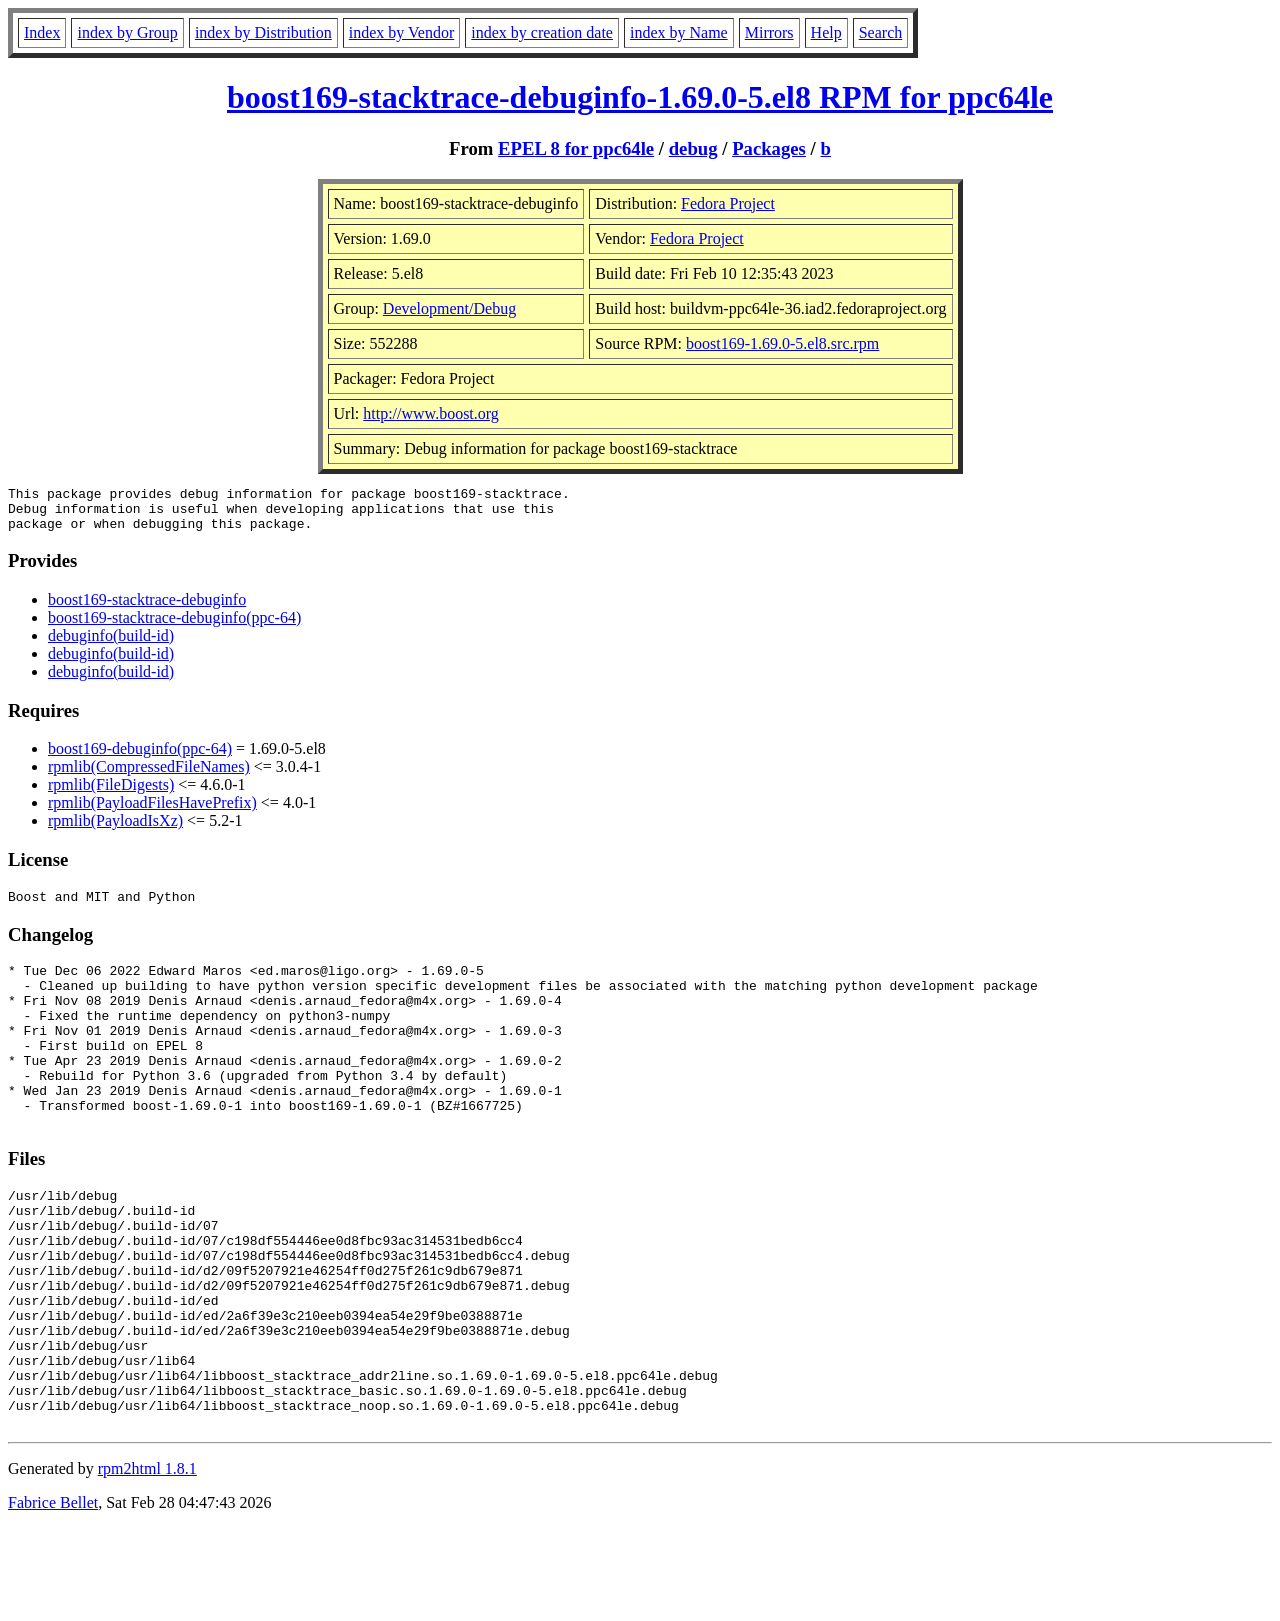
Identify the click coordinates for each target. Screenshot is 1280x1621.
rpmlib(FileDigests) (111, 793)
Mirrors (769, 32)
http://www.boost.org (431, 413)
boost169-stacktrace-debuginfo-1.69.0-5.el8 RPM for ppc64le (640, 97)
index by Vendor (401, 32)
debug (693, 148)
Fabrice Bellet (53, 1595)
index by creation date (542, 32)
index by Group (127, 32)
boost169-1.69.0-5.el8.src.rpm (782, 343)
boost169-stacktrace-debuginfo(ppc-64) (174, 626)
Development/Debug (449, 308)
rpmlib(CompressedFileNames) (149, 775)
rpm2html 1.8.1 (147, 1561)
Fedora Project (728, 203)
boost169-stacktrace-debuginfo (147, 608)
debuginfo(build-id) (111, 644)
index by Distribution (263, 32)
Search (881, 32)
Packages (769, 148)
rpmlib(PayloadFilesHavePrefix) (152, 811)
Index (42, 32)
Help (826, 32)
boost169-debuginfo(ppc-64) (140, 757)
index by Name (679, 32)
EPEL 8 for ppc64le (576, 148)
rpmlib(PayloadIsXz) (115, 829)
